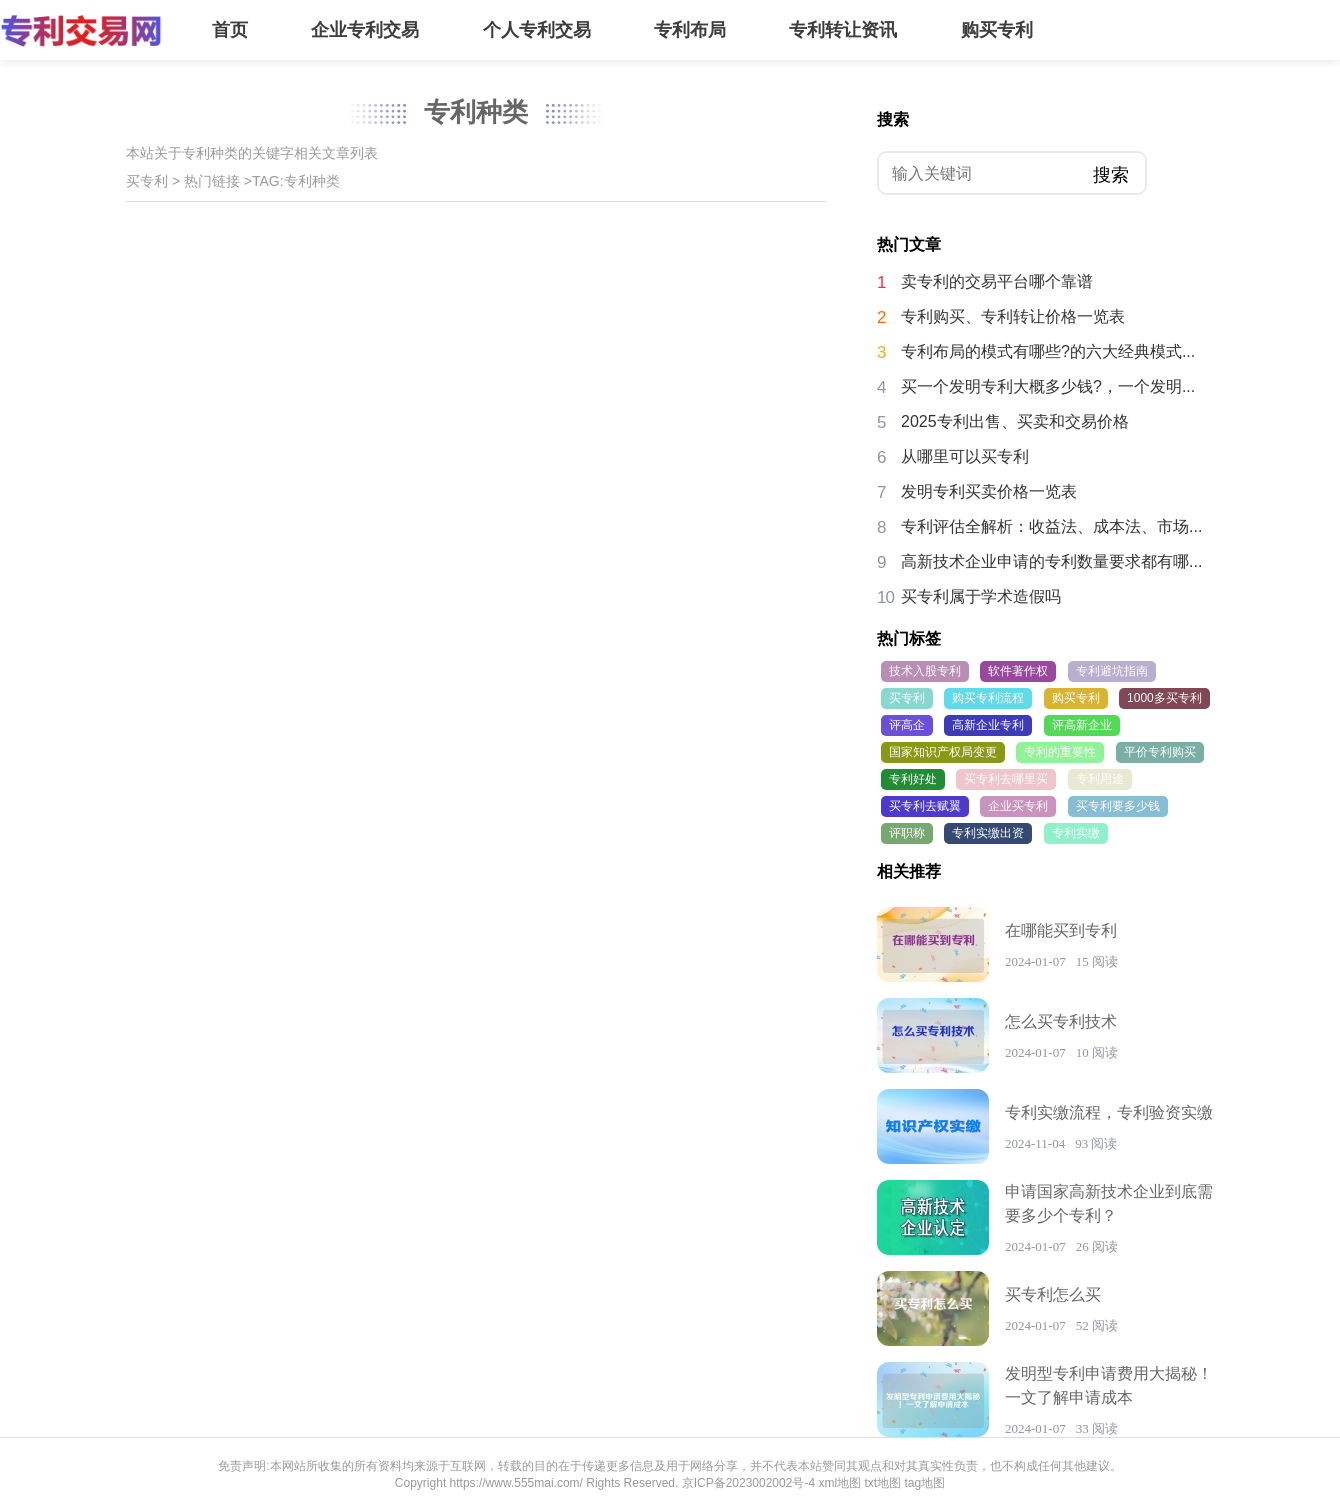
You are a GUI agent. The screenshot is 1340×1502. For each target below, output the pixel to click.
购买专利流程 (988, 698)
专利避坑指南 (1112, 671)
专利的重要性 (1060, 752)
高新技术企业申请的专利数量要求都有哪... (1051, 561)
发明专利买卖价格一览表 (989, 491)
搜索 (1111, 175)
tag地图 (924, 1483)
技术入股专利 (925, 671)
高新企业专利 (988, 725)
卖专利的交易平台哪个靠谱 (997, 281)
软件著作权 (1018, 671)
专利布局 (690, 30)
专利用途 (1100, 779)
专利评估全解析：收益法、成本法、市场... (1051, 526)
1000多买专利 (1164, 698)
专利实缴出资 (988, 833)
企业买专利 (1018, 806)
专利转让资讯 (843, 30)
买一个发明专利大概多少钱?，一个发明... (1048, 386)
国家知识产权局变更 (943, 752)
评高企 (907, 725)
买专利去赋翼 (925, 806)
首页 (230, 30)
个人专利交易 (537, 30)
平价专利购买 (1160, 752)
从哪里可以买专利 (965, 456)
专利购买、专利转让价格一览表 (1013, 316)
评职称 (907, 833)
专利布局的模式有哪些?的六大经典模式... (1048, 351)
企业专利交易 (365, 30)
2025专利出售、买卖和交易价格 (1015, 421)
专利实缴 (1076, 833)
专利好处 (913, 779)
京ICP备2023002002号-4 (748, 1483)
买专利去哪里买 (1006, 779)
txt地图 (882, 1483)
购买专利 (997, 30)
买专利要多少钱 (1118, 806)
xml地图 (839, 1483)
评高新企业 (1082, 725)
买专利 (147, 181)
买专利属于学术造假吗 (981, 596)
